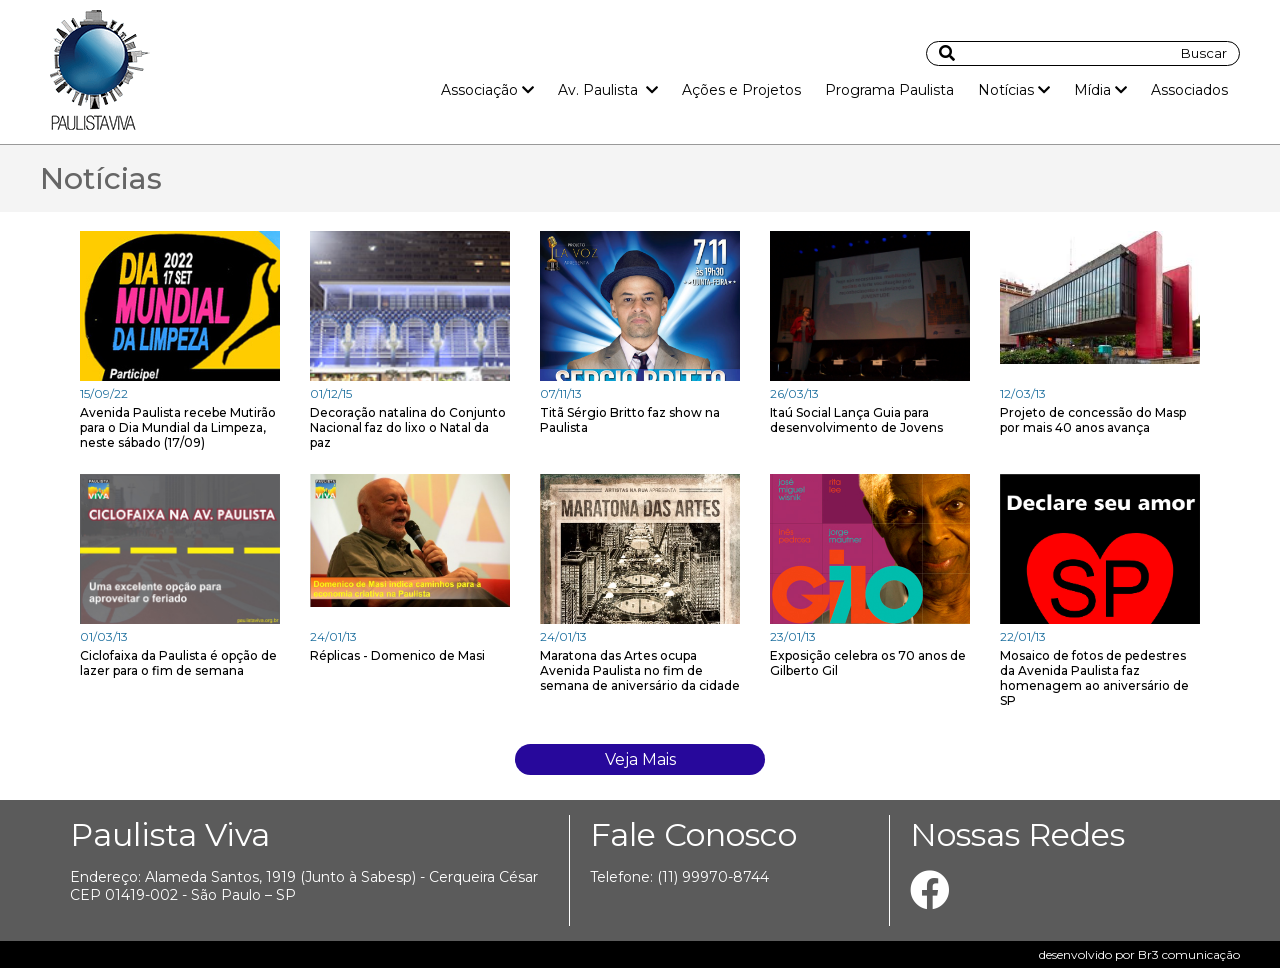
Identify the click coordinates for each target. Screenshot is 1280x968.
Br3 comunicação (1189, 954)
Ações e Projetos (741, 90)
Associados (1189, 90)
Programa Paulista (889, 90)
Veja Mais (640, 759)
